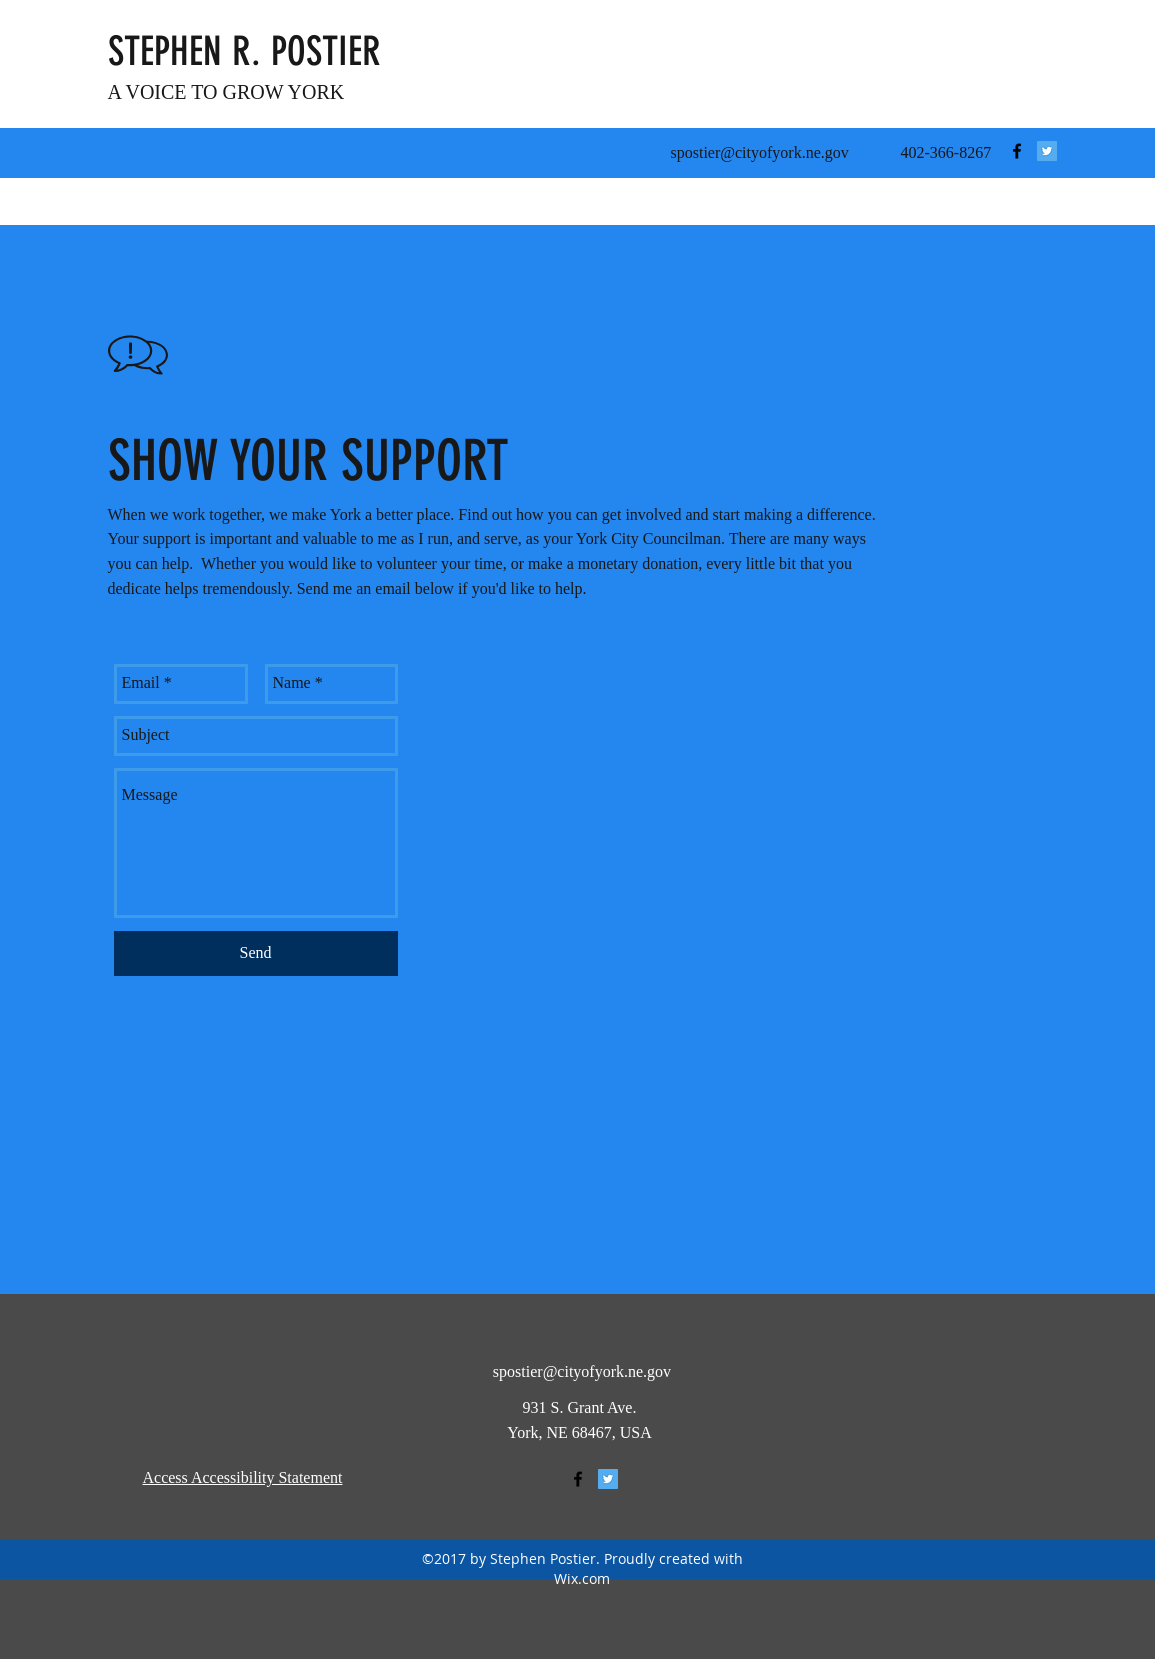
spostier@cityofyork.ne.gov (760, 152)
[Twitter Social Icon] (1047, 151)
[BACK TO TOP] (927, 1479)
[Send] (256, 953)
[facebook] (1017, 151)
